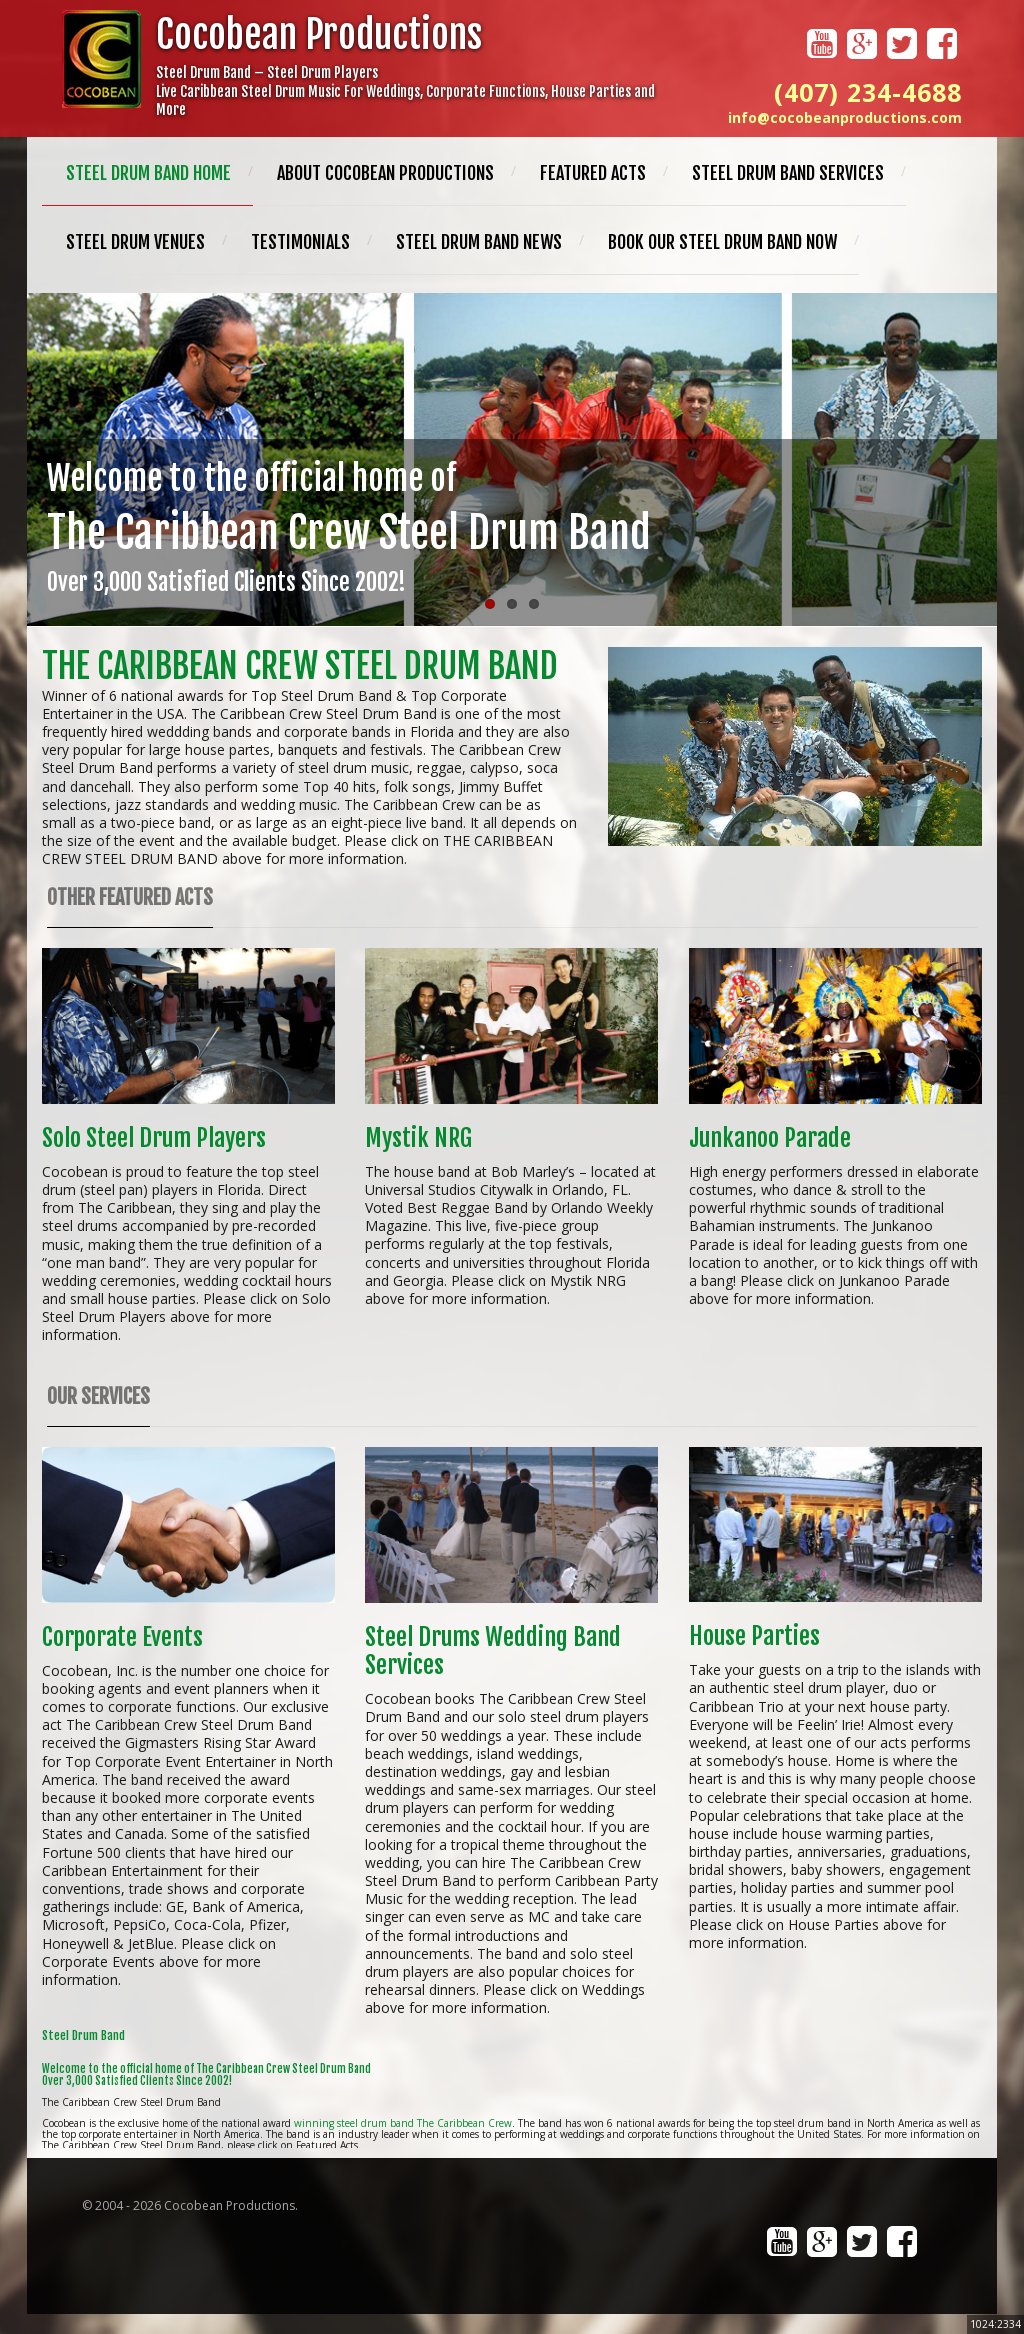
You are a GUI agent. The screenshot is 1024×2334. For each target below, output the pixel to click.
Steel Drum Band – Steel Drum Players (267, 72)
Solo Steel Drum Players (154, 1138)
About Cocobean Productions (385, 173)
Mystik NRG (418, 1138)
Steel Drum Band (83, 2035)
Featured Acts (593, 173)
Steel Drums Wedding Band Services (493, 1651)
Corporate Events (122, 1637)
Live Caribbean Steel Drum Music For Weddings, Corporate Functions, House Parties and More (405, 100)
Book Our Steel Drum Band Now (722, 242)
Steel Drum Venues (135, 242)
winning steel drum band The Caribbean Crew (403, 2123)
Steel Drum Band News (479, 242)
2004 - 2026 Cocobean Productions (195, 2205)
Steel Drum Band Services (788, 173)
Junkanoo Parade (770, 1138)
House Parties (754, 1636)
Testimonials (300, 242)
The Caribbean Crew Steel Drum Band (300, 666)
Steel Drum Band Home (148, 173)
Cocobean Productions (319, 34)
